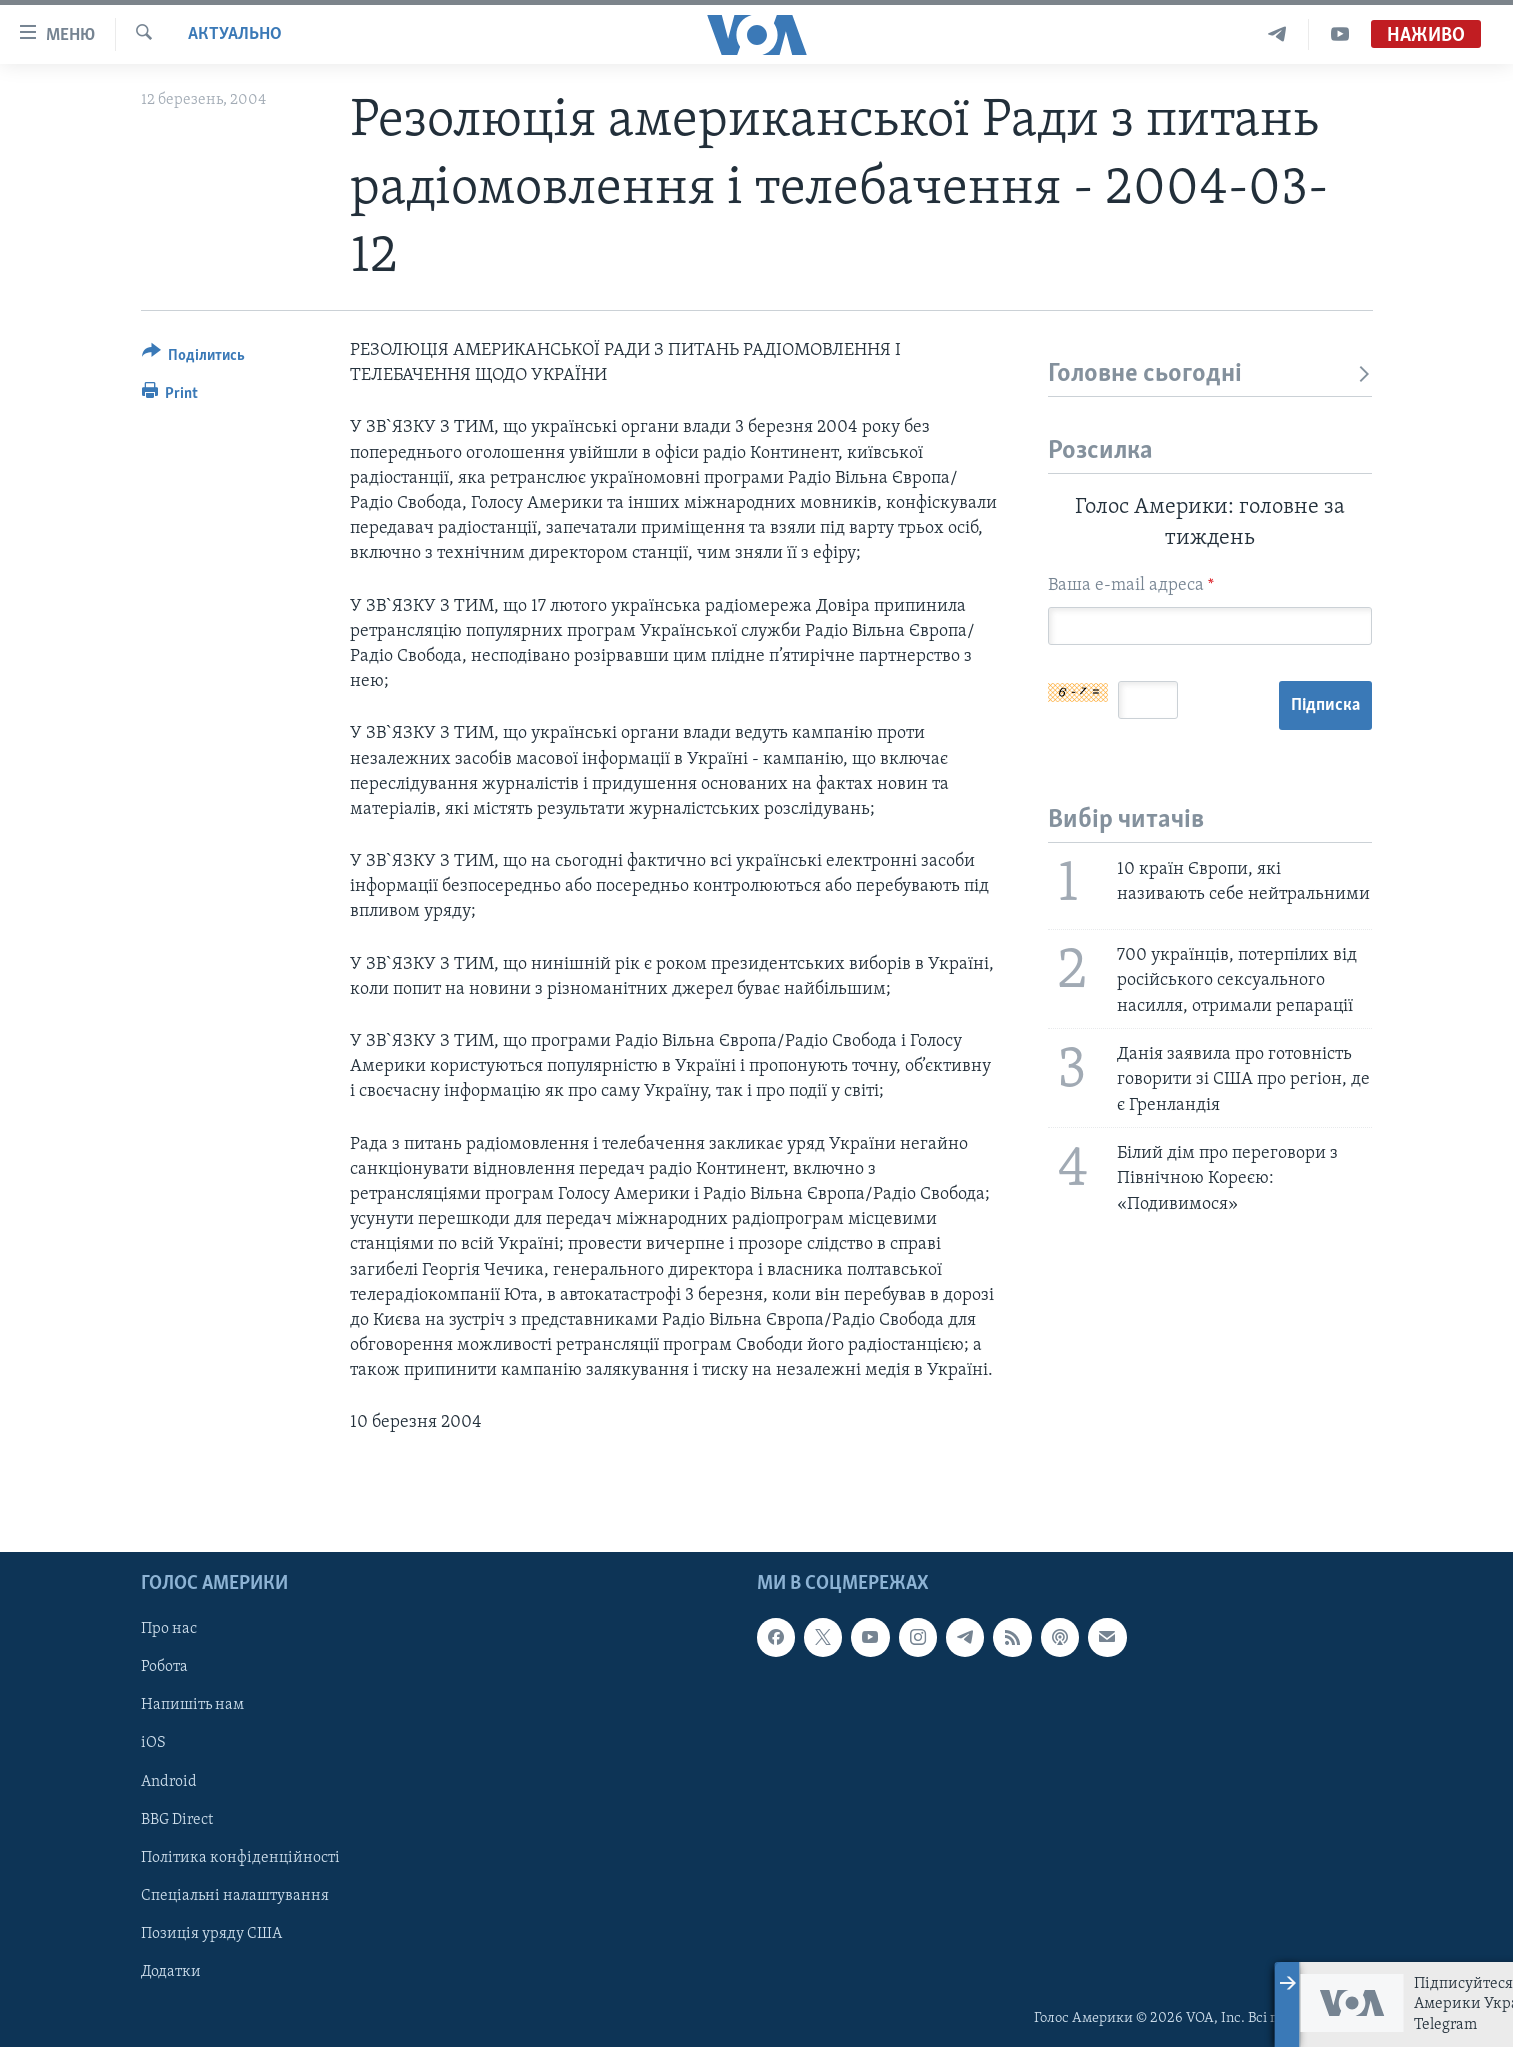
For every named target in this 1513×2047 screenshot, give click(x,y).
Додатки (171, 1971)
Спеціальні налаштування (235, 1895)
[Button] (194, 358)
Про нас (169, 1629)
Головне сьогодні (1210, 374)
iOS (153, 1743)
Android (169, 1781)
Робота (164, 1667)
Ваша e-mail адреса (1131, 585)
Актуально (235, 34)
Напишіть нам (192, 1705)
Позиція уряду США (211, 1933)
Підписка (1325, 705)
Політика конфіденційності (240, 1857)
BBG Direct (177, 1819)
